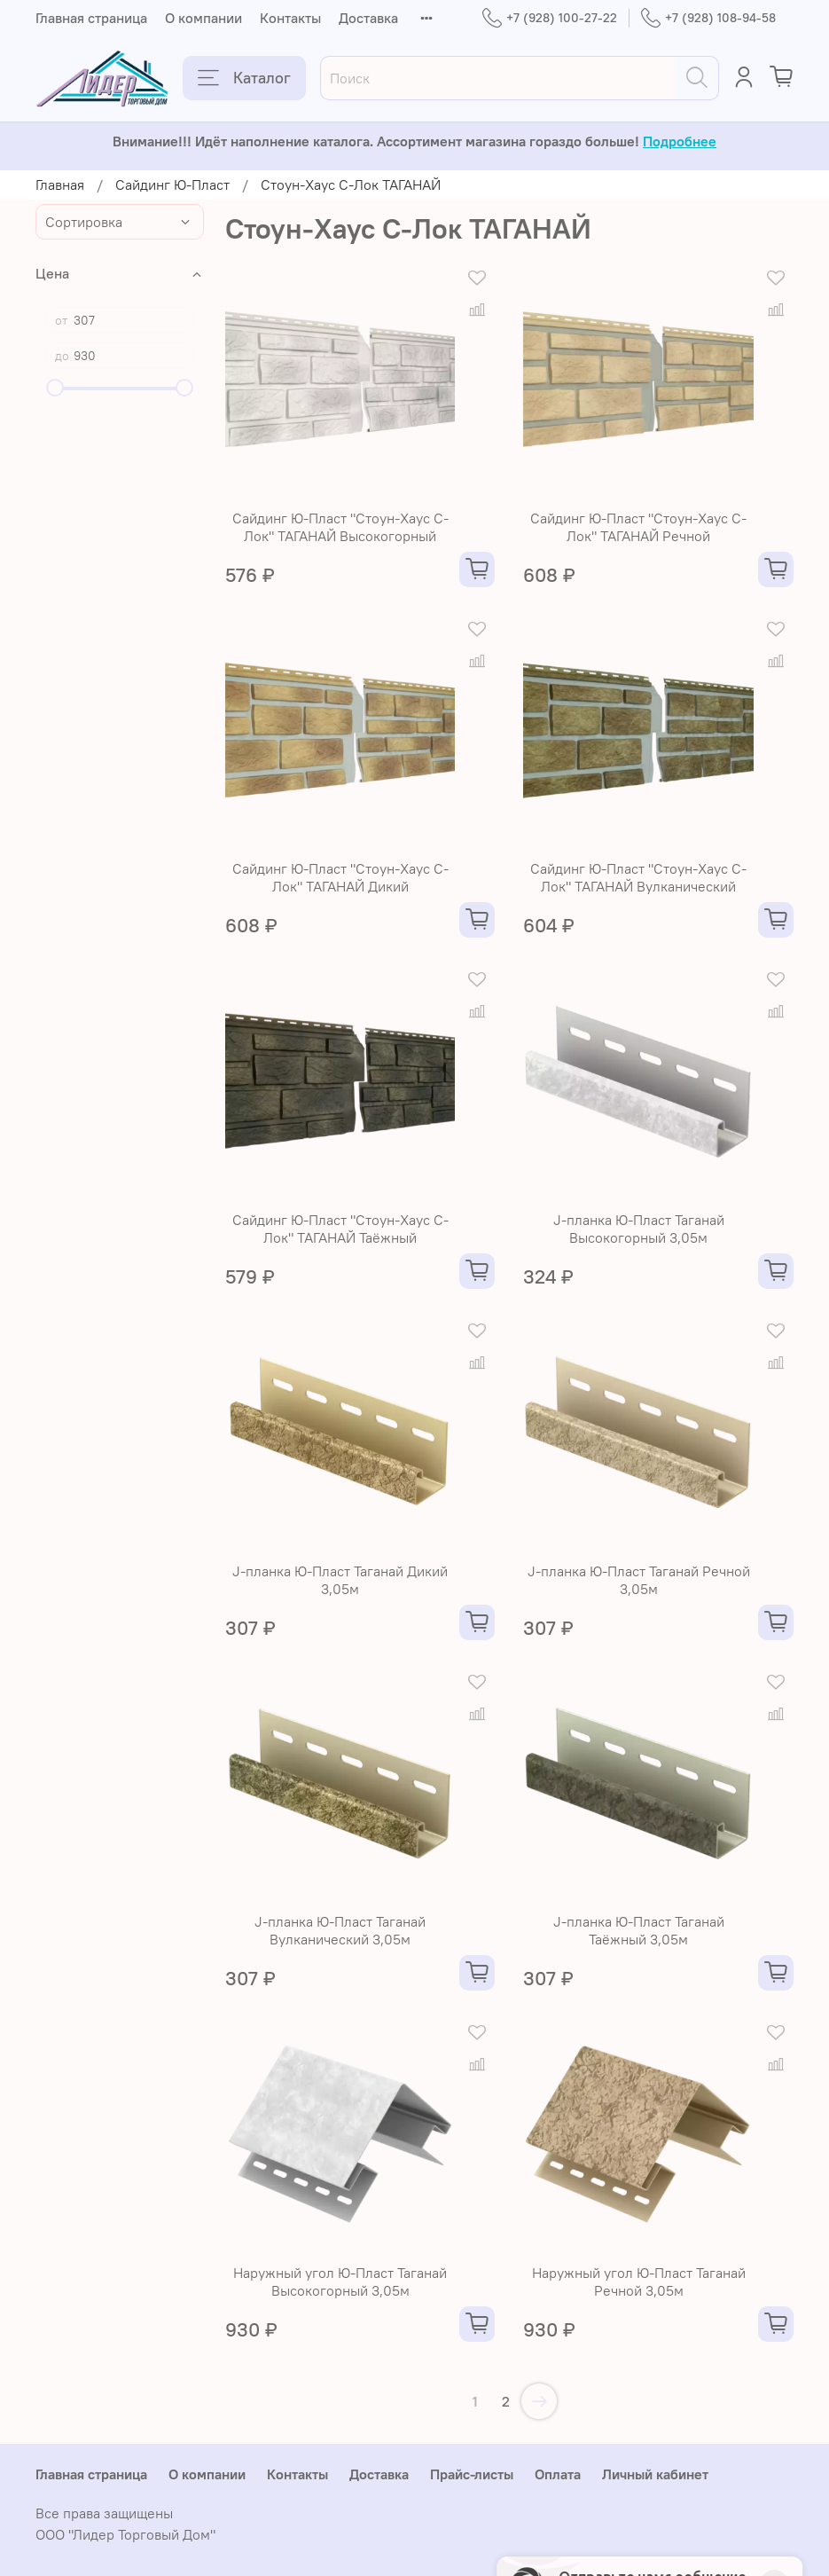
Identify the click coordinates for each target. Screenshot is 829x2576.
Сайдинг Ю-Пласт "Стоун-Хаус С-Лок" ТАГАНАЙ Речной (638, 527)
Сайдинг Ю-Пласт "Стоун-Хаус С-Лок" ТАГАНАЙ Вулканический (638, 877)
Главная (59, 184)
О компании (203, 18)
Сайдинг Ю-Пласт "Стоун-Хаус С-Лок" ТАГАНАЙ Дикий (340, 877)
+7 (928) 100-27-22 (549, 18)
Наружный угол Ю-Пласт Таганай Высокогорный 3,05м (340, 2281)
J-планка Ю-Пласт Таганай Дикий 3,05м (340, 1580)
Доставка (368, 18)
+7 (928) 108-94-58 (708, 18)
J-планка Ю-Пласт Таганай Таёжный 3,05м (638, 1930)
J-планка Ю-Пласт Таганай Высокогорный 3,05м (638, 1228)
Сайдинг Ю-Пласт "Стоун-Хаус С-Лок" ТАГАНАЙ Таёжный (340, 1228)
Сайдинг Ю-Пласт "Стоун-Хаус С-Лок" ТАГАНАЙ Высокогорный (340, 527)
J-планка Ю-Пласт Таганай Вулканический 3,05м (340, 1930)
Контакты (290, 18)
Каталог (244, 78)
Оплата (558, 2474)
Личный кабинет (655, 2474)
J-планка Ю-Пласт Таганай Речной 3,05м (639, 1580)
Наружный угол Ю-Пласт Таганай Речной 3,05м (639, 2281)
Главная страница (91, 18)
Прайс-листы (471, 2474)
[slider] (55, 387)
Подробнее (679, 141)
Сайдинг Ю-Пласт (172, 184)
